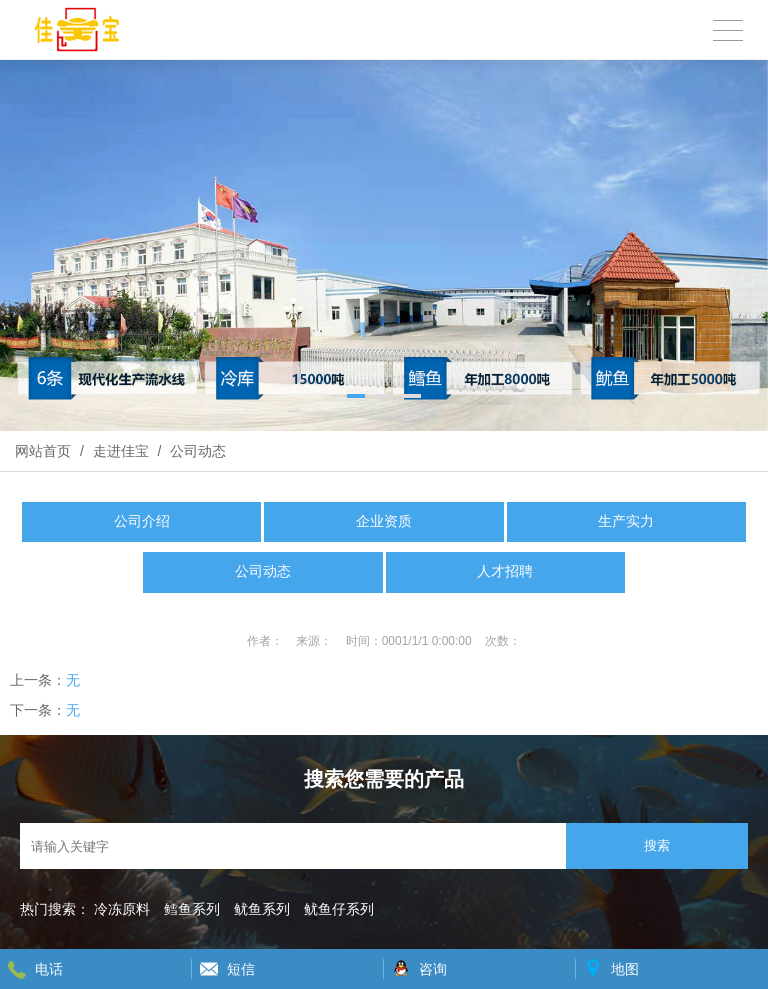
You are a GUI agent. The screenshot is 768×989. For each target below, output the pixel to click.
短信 (241, 969)
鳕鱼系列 (192, 909)
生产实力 (626, 521)
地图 (625, 969)
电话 (49, 969)
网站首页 (43, 451)
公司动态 (196, 451)
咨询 (433, 969)
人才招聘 (505, 571)
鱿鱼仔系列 (339, 909)
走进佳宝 (121, 451)
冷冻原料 (122, 909)
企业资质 (384, 521)
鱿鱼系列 (262, 909)
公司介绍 (142, 521)
